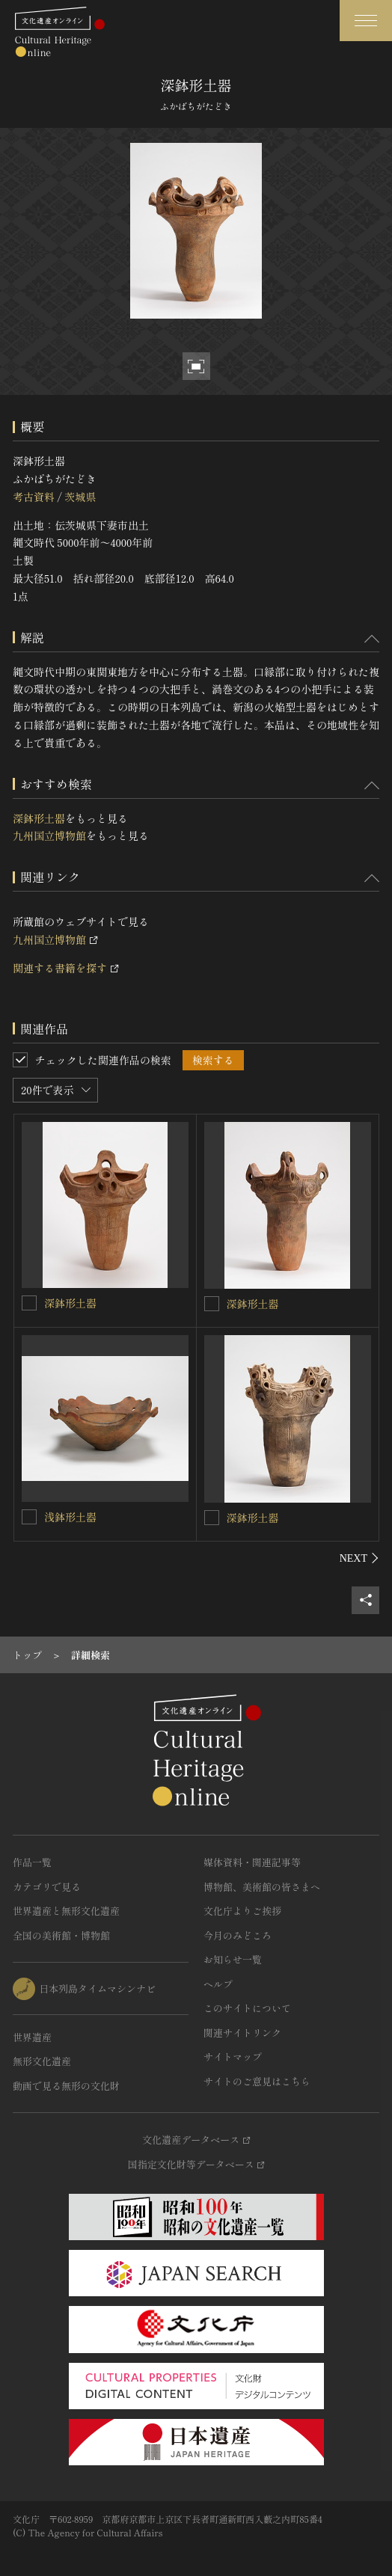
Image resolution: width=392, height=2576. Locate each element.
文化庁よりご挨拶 (242, 1911)
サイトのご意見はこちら (256, 2081)
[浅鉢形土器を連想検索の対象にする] (29, 1516)
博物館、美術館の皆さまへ (261, 1887)
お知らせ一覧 (232, 1959)
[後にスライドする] (359, 1558)
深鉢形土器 (39, 818)
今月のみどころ (237, 1935)
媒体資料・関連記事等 (252, 1862)
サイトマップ (232, 2056)
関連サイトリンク (242, 2032)
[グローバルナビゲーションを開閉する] (366, 20)
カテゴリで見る (47, 1887)
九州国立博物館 (49, 835)
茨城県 (80, 496)
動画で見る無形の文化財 (66, 2086)
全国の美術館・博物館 (61, 1935)
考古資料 (34, 496)
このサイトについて (247, 2008)
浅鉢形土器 (70, 1516)
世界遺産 (32, 2037)
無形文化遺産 (42, 2061)
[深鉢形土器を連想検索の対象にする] (29, 1302)
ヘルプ (218, 1984)
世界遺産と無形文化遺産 (66, 1911)
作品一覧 (32, 1862)
